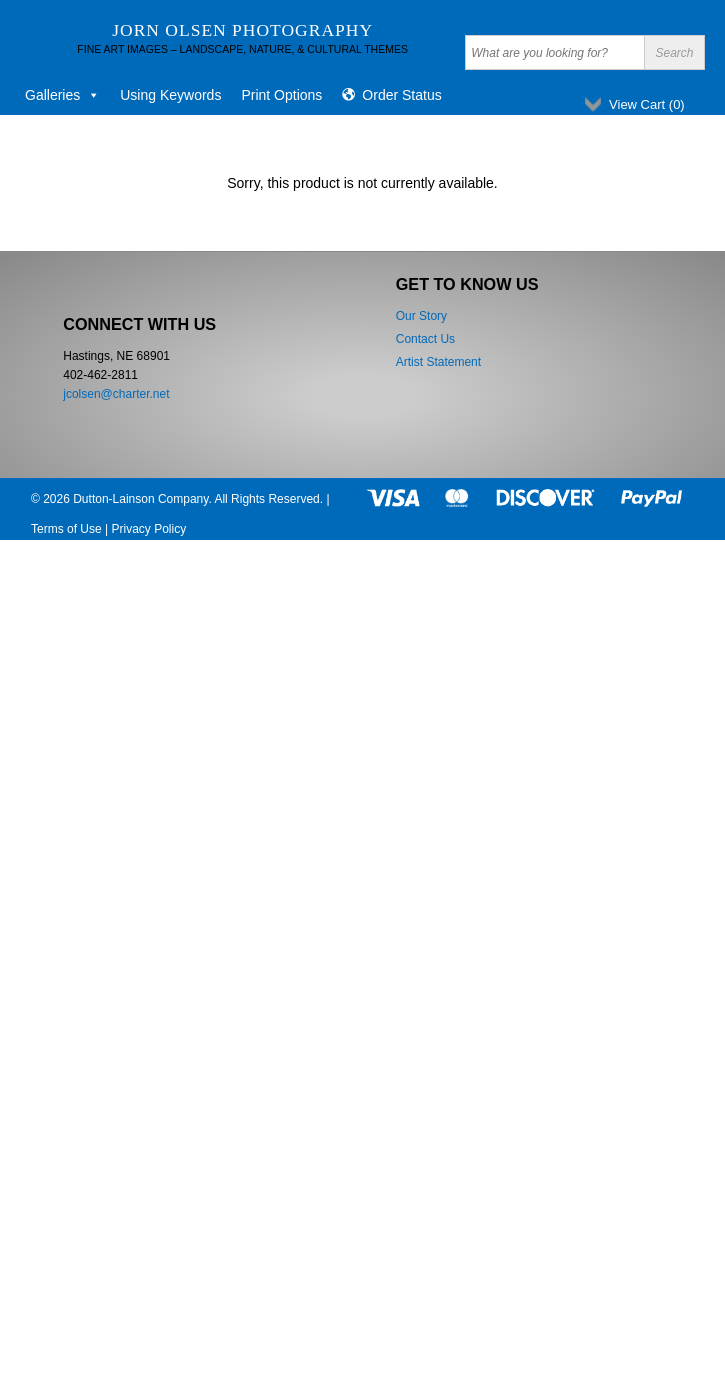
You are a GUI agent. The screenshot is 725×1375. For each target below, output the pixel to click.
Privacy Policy (148, 529)
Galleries (62, 95)
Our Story (421, 316)
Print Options (281, 95)
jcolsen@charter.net (116, 394)
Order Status (401, 95)
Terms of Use (66, 529)
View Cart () (647, 104)
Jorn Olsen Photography (242, 30)
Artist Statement (438, 362)
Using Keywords (170, 95)
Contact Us (425, 339)
